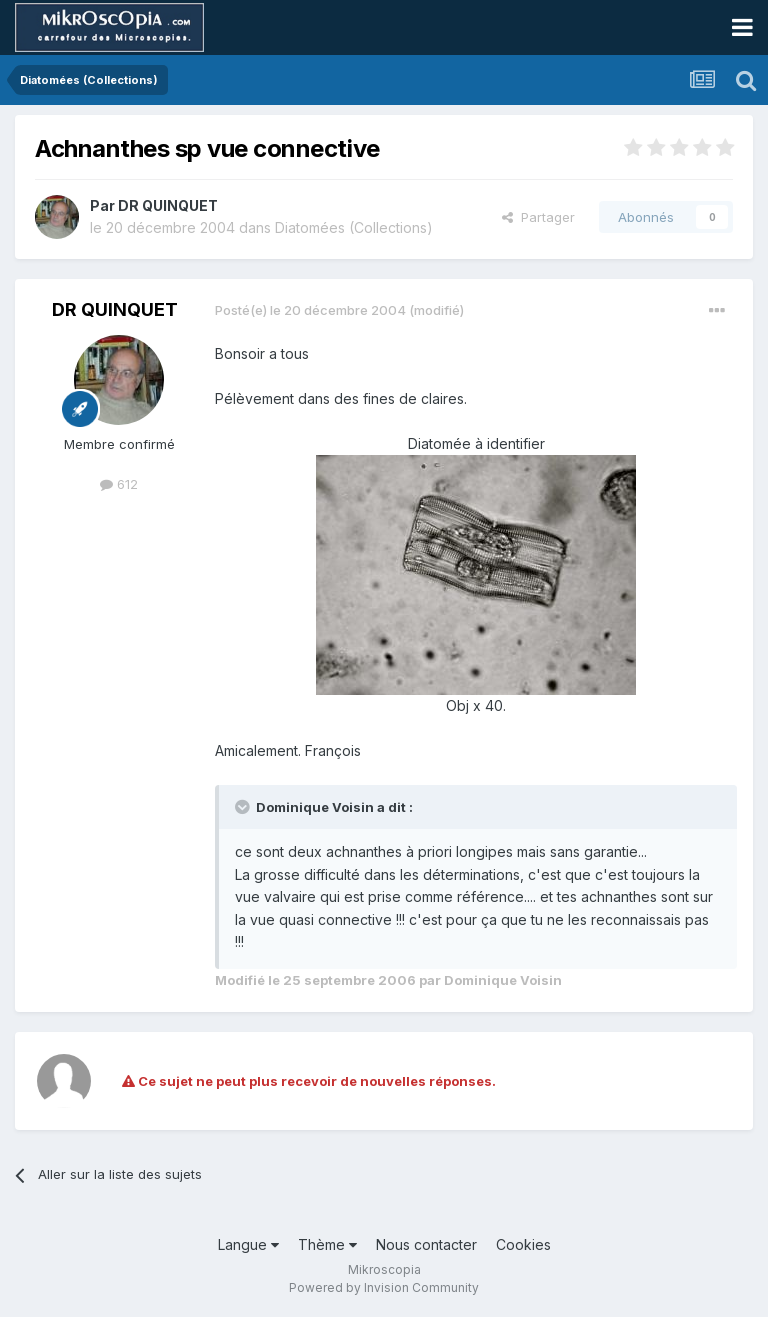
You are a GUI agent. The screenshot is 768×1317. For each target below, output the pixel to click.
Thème (327, 1244)
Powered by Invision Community (384, 1287)
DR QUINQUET (168, 205)
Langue (248, 1244)
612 (119, 484)
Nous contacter (426, 1244)
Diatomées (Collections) (354, 227)
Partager (538, 217)
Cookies (523, 1244)
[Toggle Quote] (244, 807)
